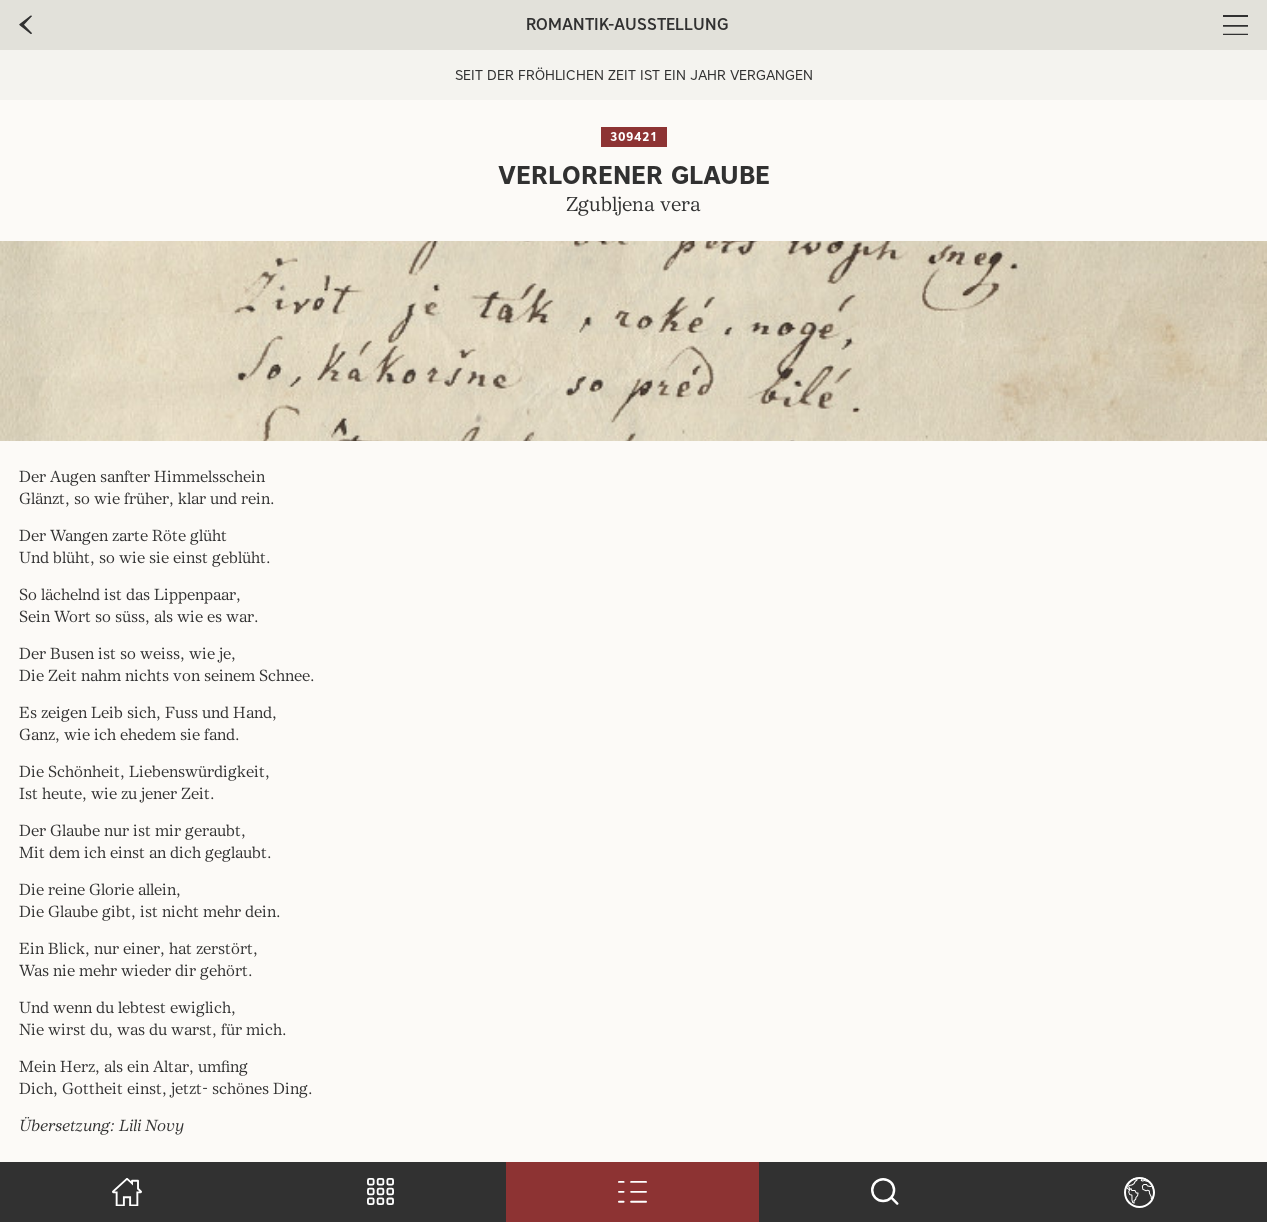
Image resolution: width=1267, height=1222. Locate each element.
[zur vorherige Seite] (25, 25)
